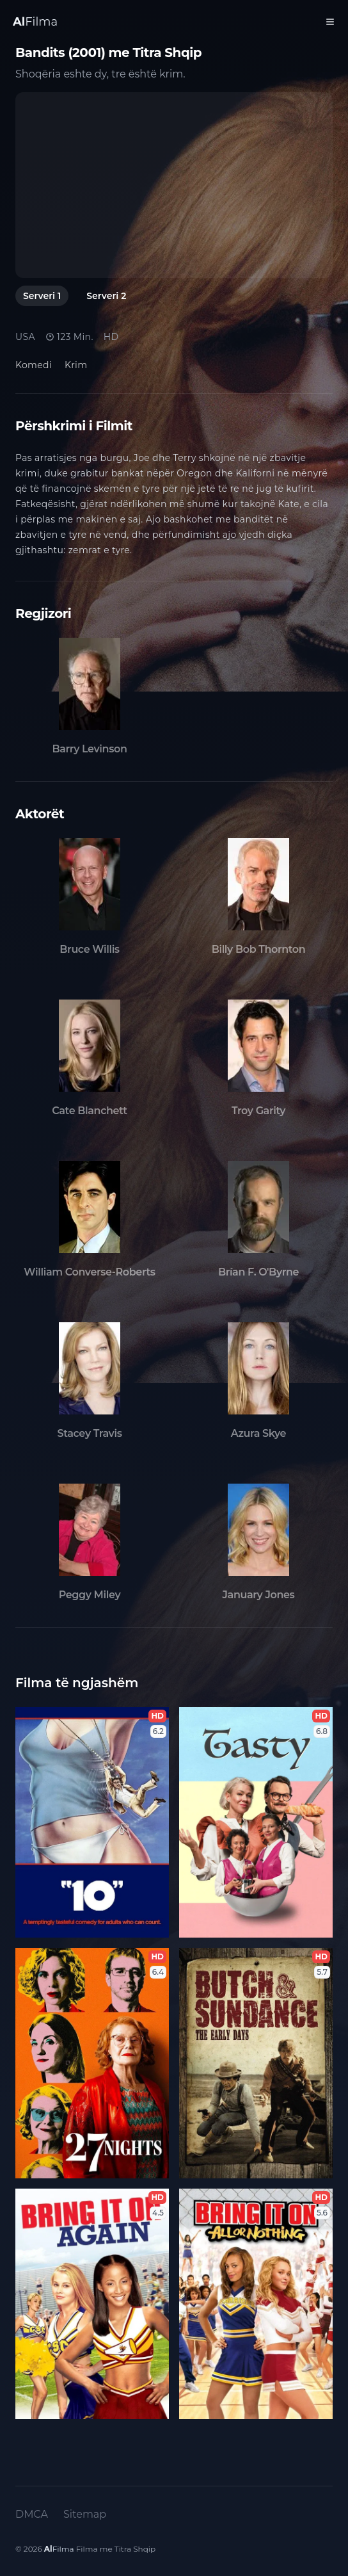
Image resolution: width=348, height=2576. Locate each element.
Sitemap (84, 2514)
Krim (76, 365)
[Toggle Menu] (330, 22)
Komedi (33, 365)
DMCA (31, 2514)
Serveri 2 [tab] (106, 296)
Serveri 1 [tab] (42, 296)
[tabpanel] (174, 185)
